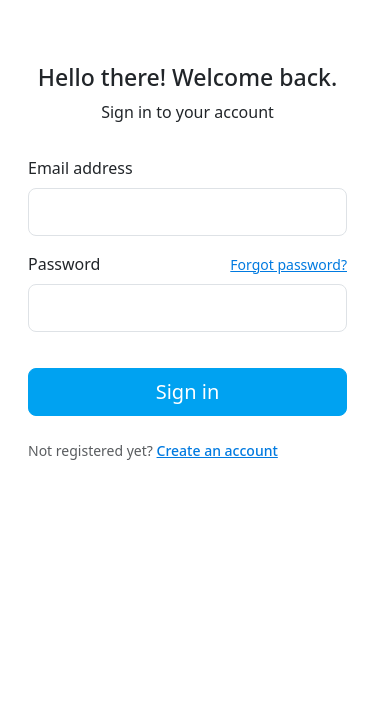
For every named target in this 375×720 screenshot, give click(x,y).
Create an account (217, 450)
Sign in (188, 391)
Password (64, 264)
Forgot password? (288, 264)
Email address (80, 168)
